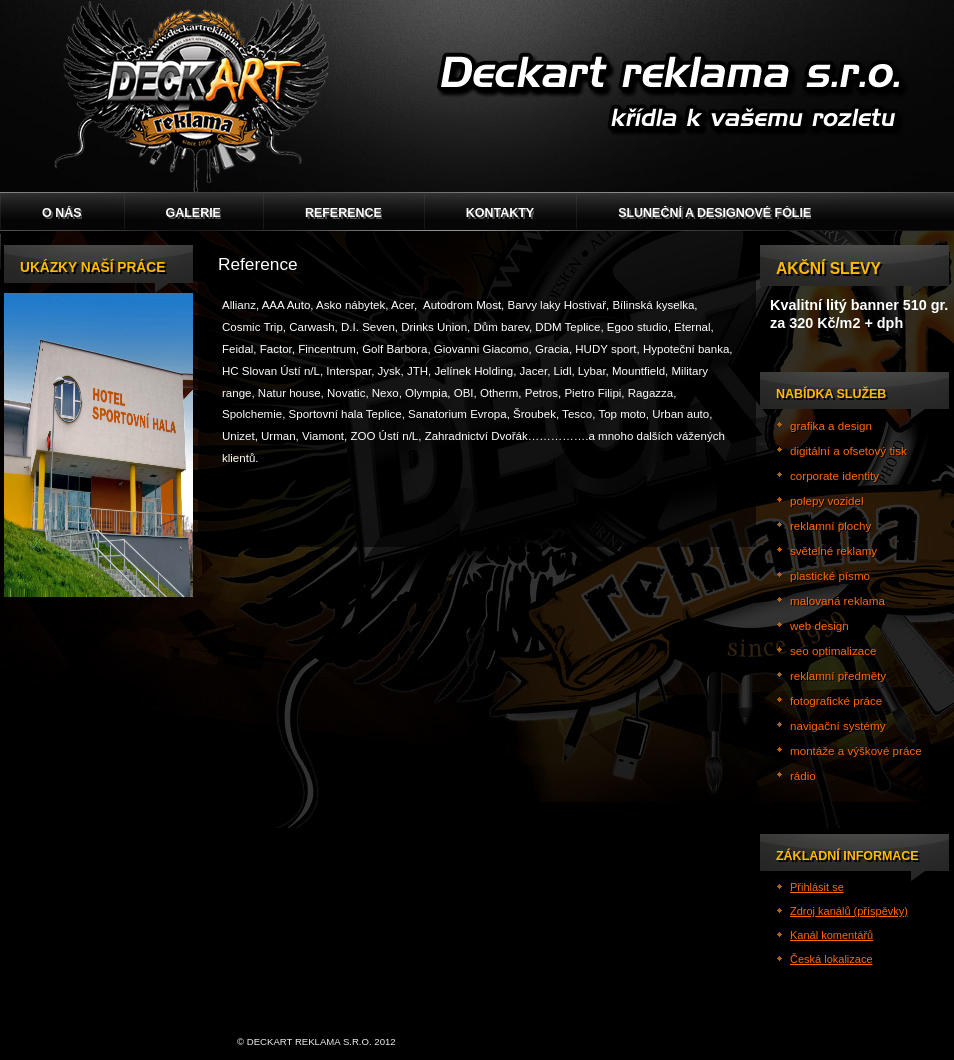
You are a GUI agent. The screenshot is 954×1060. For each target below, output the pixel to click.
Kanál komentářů (831, 935)
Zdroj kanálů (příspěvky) (849, 911)
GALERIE (193, 213)
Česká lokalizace (831, 959)
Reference (343, 213)
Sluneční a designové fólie (714, 213)
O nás (62, 213)
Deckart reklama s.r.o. (477, 96)
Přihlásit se (817, 887)
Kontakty (500, 213)
